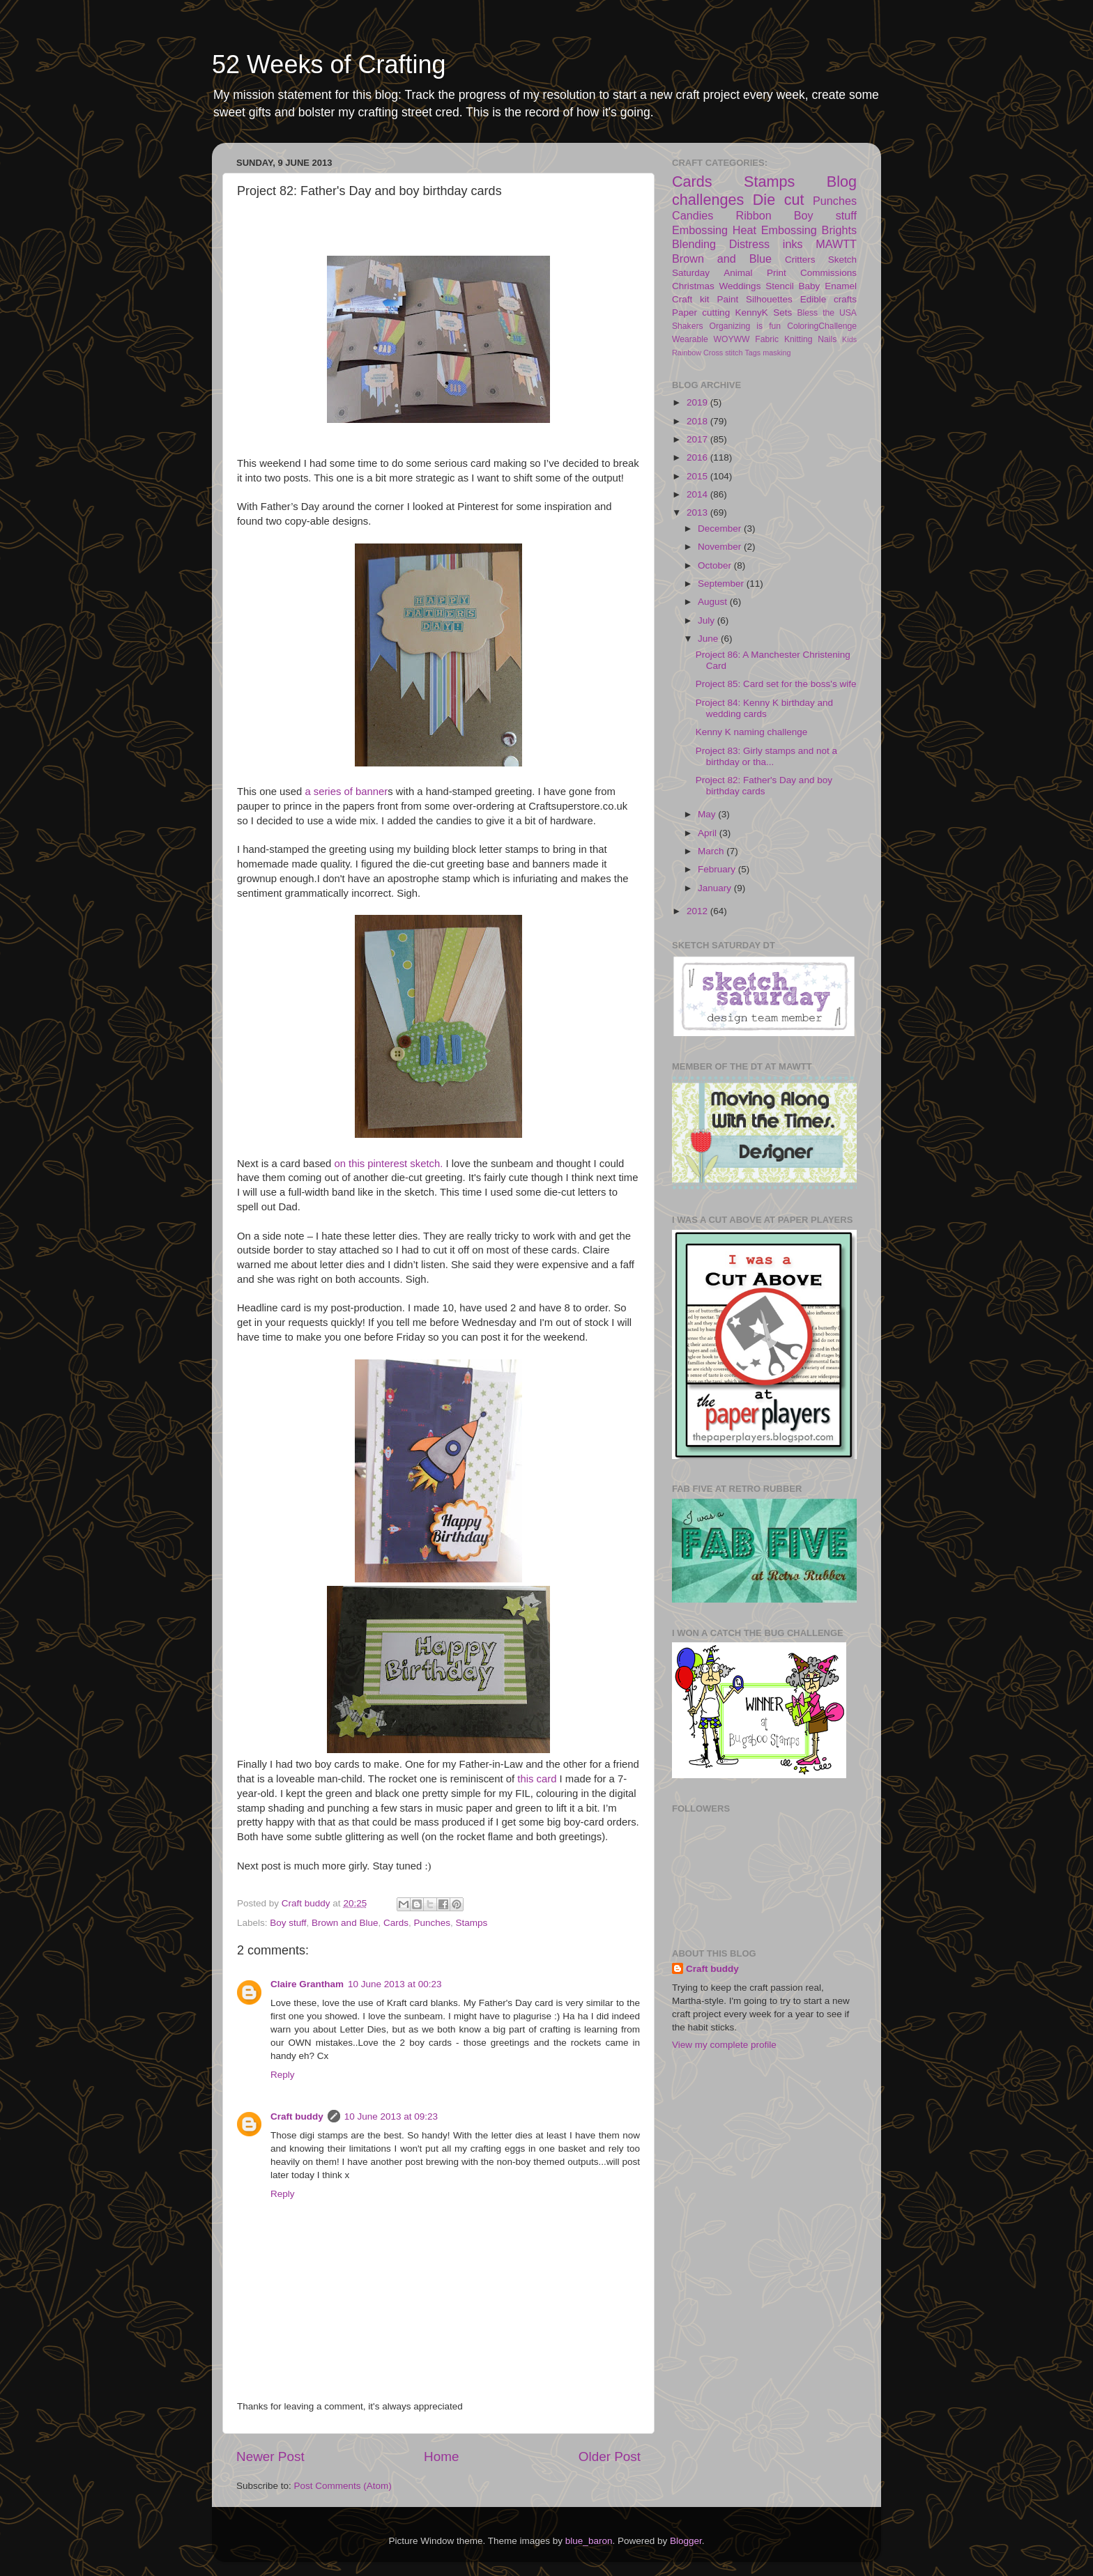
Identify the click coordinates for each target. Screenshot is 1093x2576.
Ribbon (753, 215)
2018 (698, 421)
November (721, 546)
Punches (431, 1923)
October (716, 565)
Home (441, 2456)
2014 (698, 494)
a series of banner (346, 791)
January (716, 888)
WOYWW (732, 339)
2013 (698, 512)
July (707, 620)
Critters (800, 259)
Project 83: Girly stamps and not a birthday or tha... (766, 756)
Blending (694, 244)
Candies (692, 215)
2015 (698, 476)
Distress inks (766, 244)
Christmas (693, 286)
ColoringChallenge (822, 326)
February (718, 869)
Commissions (828, 273)
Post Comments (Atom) (343, 2486)
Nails (827, 339)
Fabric (767, 339)
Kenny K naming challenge (752, 732)
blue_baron (589, 2541)
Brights (839, 230)
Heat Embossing (775, 230)
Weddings (740, 286)
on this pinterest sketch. (388, 1163)
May (708, 814)
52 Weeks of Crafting (329, 64)
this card (535, 1778)
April (708, 833)
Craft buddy (296, 2116)
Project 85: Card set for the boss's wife (776, 684)
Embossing (700, 230)
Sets (782, 312)
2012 (698, 911)
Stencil (779, 286)
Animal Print (755, 273)
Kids (849, 339)
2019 (698, 402)
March (712, 851)
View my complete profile (724, 2044)
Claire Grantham (307, 1984)
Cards (395, 1923)
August (714, 601)
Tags (752, 352)
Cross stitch (722, 352)
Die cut (778, 199)
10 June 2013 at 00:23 (394, 1984)
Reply (282, 2074)
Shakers (687, 326)
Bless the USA (827, 313)
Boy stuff (288, 1923)
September (722, 583)
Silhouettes (769, 299)
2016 (698, 457)
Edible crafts (828, 299)
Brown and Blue (345, 1923)
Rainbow (686, 352)
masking (776, 352)
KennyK (751, 312)
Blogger (686, 2541)
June (709, 638)
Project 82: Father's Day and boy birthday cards (764, 785)
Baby (809, 286)
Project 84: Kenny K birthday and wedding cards (764, 708)
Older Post (610, 2456)
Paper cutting (701, 312)
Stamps (472, 1923)
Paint (727, 299)
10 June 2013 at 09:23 (391, 2116)
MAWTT (836, 244)
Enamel (841, 286)
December (721, 528)
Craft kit (691, 299)
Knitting (798, 339)
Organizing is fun (745, 326)
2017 (698, 439)
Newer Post (270, 2456)
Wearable (690, 339)
